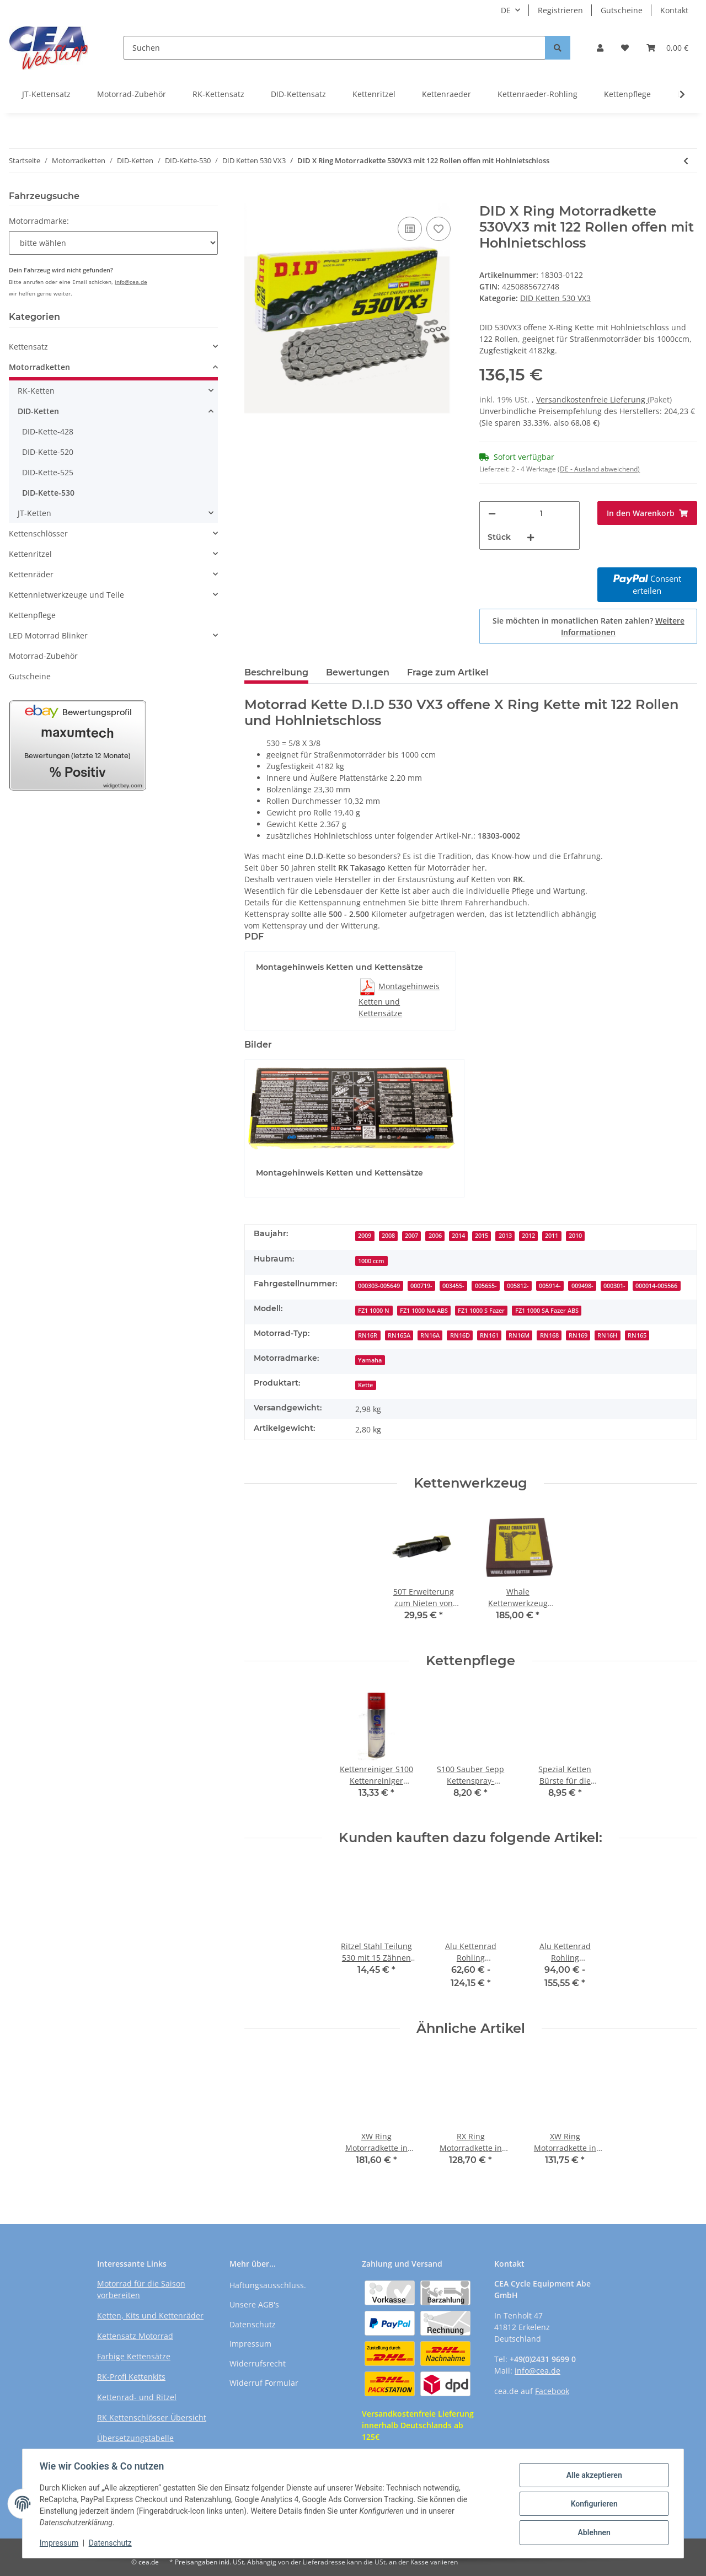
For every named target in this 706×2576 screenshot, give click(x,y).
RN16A (430, 1335)
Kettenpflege (627, 94)
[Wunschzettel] (625, 48)
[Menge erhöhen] (530, 537)
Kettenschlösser (38, 533)
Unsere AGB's (254, 2304)
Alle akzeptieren (593, 2475)
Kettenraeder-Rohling (537, 94)
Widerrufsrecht (257, 2363)
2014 (458, 1235)
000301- (614, 1286)
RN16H (607, 1335)
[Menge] (541, 513)
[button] (600, 48)
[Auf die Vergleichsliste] (410, 229)
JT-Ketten (34, 513)
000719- (421, 1286)
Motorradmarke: (39, 221)
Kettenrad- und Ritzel (136, 2397)
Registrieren (560, 10)
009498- (582, 1286)
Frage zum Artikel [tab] (448, 672)
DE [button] (506, 10)
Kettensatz (28, 346)
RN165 (637, 1335)
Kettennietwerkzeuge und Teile (66, 594)
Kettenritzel (373, 94)
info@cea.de (131, 282)
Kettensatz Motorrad (135, 2336)
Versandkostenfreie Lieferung (592, 399)
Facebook (552, 2391)
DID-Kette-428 (47, 431)
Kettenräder (31, 574)
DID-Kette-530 (48, 492)
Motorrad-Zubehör (131, 94)
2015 (481, 1235)
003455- (453, 1286)
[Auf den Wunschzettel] (438, 229)
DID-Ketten (38, 411)
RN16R (367, 1335)
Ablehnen (593, 2532)
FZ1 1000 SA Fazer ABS (547, 1310)
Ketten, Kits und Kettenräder (150, 2315)
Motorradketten (39, 367)
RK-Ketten (36, 390)
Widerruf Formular (263, 2383)
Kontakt (674, 10)
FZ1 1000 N (373, 1310)
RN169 (578, 1335)
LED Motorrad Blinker (48, 635)
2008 (388, 1235)
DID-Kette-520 (47, 452)
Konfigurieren (593, 2503)
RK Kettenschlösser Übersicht (151, 2417)
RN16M (519, 1335)
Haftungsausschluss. (267, 2285)
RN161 (489, 1335)
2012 (528, 1235)
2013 (505, 1235)
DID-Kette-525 (47, 472)
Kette (365, 1385)
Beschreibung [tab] (276, 672)
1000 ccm (371, 1261)
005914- (550, 1286)
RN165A (399, 1335)
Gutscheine (622, 10)
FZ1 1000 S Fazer (481, 1310)
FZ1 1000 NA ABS (424, 1310)
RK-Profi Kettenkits (131, 2376)
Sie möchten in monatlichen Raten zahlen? (588, 626)
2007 (411, 1235)
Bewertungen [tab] (357, 672)
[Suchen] (334, 48)
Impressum (250, 2343)
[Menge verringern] (492, 513)
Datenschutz (252, 2324)
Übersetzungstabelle (135, 2438)
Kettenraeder (446, 94)
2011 (551, 1235)
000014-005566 (656, 1286)
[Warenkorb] (667, 48)
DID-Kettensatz (298, 94)
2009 (364, 1235)
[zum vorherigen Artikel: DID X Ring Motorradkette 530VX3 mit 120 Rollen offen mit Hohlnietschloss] (686, 161)
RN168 (549, 1335)
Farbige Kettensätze (133, 2356)
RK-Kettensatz (218, 94)
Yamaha (370, 1360)
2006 (435, 1235)
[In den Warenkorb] (253, 197)
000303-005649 (379, 1286)
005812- (518, 1286)
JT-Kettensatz (46, 94)
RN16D (460, 1335)
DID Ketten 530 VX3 (555, 298)
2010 (575, 1235)
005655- (486, 1286)
